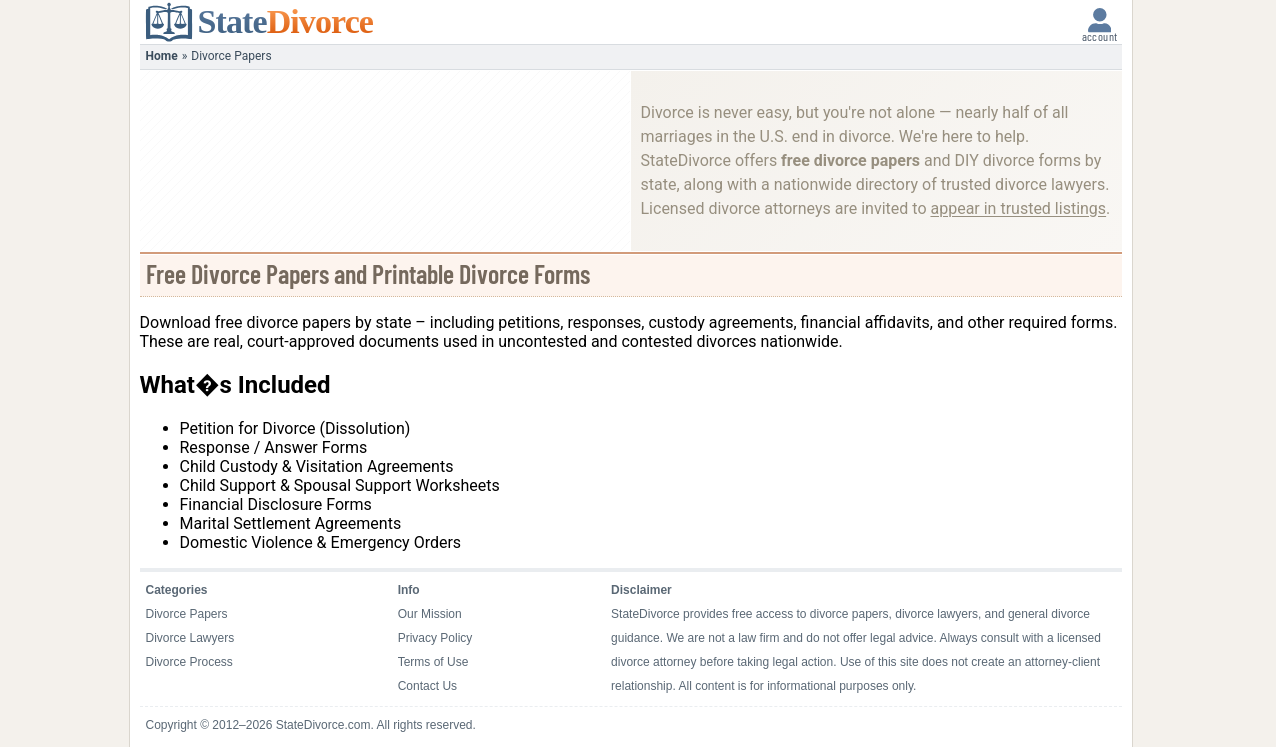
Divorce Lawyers (190, 638)
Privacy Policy (435, 638)
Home (162, 56)
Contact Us (427, 686)
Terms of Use (433, 662)
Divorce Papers (187, 614)
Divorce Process (189, 662)
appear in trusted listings (1018, 208)
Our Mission (430, 614)
